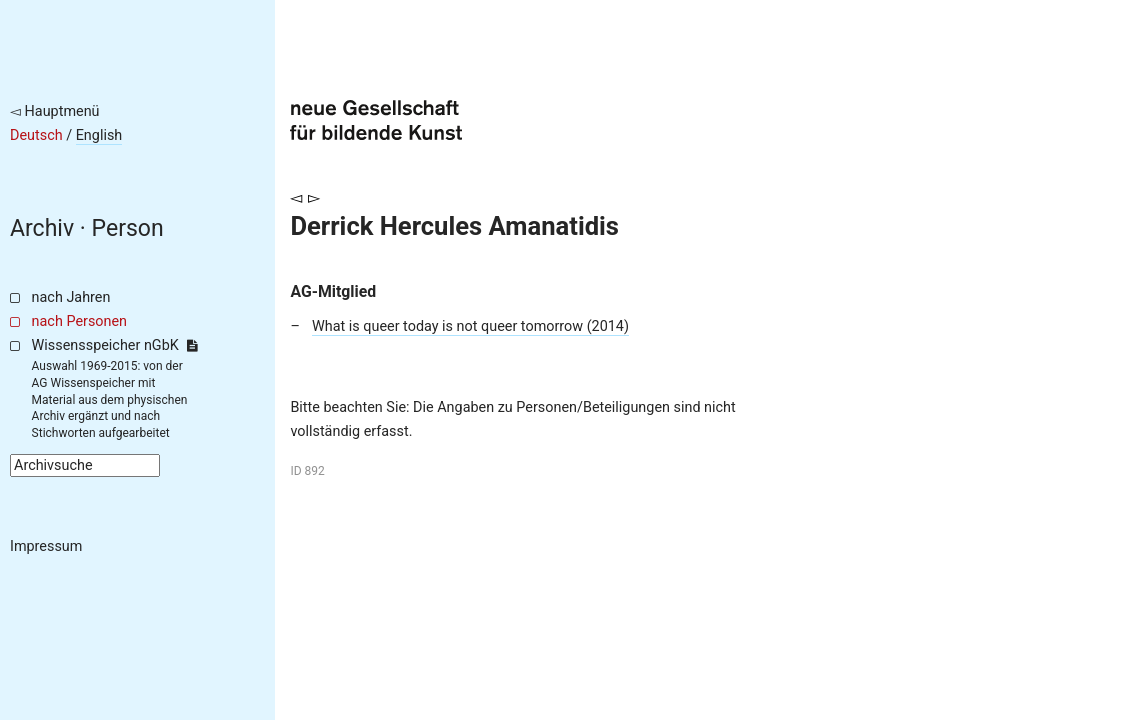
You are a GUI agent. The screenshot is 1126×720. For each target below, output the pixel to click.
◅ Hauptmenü (55, 111)
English (99, 135)
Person (128, 228)
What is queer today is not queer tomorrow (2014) (470, 326)
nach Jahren (71, 297)
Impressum (46, 546)
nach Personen (79, 321)
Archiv (42, 228)
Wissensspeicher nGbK (114, 345)
